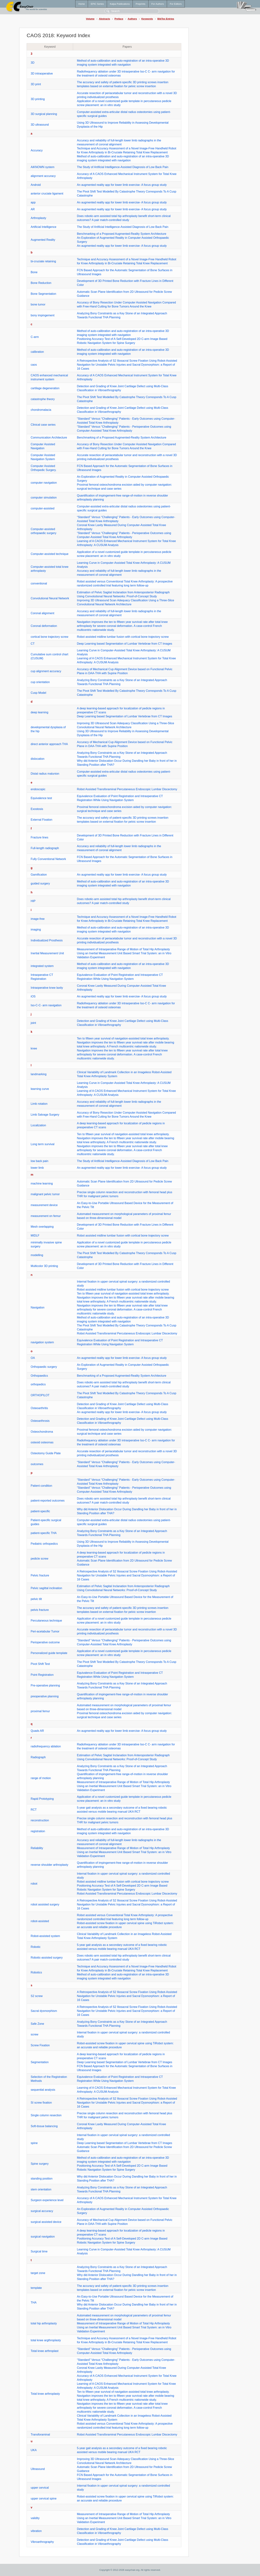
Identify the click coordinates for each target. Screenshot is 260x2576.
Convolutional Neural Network (50, 598)
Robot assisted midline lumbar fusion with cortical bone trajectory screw (123, 636)
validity (35, 2518)
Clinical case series (43, 424)
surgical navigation (43, 2236)
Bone (34, 272)
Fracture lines (39, 837)
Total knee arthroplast (44, 2350)
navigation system (42, 1342)
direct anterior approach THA (49, 744)
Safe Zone (37, 2023)
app (33, 202)
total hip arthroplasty (44, 2323)
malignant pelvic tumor (45, 1194)
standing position (41, 2178)
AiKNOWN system (42, 167)
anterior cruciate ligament (47, 193)
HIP (33, 901)
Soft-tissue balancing (44, 2126)
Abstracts (104, 18)
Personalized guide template (49, 1653)
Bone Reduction (41, 282)
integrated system (42, 965)
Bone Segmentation (43, 293)
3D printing (38, 99)
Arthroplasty (38, 218)
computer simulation (44, 497)
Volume (90, 18)
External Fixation (41, 819)
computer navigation (44, 482)
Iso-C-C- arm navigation (46, 1005)
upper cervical (40, 2487)
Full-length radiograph (45, 848)
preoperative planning (45, 1696)
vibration (36, 2530)
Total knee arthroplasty (45, 2393)
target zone (38, 2273)
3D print (36, 84)
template (36, 2287)
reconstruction (40, 1820)
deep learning (39, 712)
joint (33, 1022)
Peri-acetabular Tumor (45, 1631)
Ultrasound (38, 2468)
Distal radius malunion (45, 773)
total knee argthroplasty (46, 2340)
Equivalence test (41, 798)
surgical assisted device (46, 2221)
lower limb (37, 1167)
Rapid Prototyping (42, 1798)
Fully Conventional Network (48, 859)
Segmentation (40, 2062)
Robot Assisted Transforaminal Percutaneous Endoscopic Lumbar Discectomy (127, 789)
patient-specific (40, 1511)
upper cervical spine (43, 2498)
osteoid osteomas (42, 1442)
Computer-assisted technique (49, 553)
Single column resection (46, 2115)
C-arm (35, 336)
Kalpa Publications (120, 4)
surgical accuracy (42, 2211)
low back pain (39, 1161)
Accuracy (37, 150)
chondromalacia (41, 409)
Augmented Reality (43, 239)
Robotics (36, 1972)
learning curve (40, 1088)
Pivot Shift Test (40, 1663)
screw (34, 2034)
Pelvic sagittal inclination (46, 1588)
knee (34, 1048)
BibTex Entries (165, 18)
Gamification (39, 874)
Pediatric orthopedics (44, 1543)
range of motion (41, 1778)
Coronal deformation (44, 625)
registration (38, 1831)
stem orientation (41, 2189)
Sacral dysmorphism (44, 2010)
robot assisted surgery (45, 1904)
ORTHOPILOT (40, 1395)
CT (32, 643)
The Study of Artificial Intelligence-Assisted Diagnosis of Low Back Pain (122, 167)
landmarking (38, 1074)
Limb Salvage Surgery (45, 1114)
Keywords (147, 18)
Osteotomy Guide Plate (46, 1453)
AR (33, 209)
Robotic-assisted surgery (47, 1957)
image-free (37, 918)
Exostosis (37, 809)
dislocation (37, 758)
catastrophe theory (43, 399)
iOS (33, 996)
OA (33, 1357)
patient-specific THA (44, 1533)
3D (32, 62)
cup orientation (40, 682)
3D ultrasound (40, 124)
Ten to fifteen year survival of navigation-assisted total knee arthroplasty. (123, 1038)
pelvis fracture (40, 1609)
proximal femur (40, 1711)
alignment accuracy (43, 175)
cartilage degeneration (45, 388)
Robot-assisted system (45, 1936)
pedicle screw (39, 1558)
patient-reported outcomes (48, 1500)
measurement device (44, 1205)
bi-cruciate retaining (43, 261)
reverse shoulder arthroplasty (49, 1864)
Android (36, 184)
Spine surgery (40, 2163)
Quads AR (37, 1730)
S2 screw (37, 1996)
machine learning (42, 1183)
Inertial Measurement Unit (47, 953)
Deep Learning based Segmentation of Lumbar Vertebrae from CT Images (124, 643)
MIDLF (35, 1235)
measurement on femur (46, 1215)
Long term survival (42, 1144)
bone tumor (38, 304)
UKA (34, 2450)
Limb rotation (39, 1103)
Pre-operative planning (45, 1685)
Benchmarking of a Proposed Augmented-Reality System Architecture (121, 233)
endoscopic (38, 789)
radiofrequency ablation (46, 1746)
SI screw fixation (41, 2102)
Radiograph (38, 1757)
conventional (39, 583)
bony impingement (42, 315)
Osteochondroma (42, 1431)
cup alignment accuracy (46, 671)
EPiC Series (97, 4)
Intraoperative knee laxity (47, 987)
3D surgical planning (44, 113)
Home (81, 4)
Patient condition (41, 1485)
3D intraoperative (42, 73)
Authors (132, 18)
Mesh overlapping (42, 1226)
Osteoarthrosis (40, 1420)
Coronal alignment (42, 613)
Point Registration (42, 1674)
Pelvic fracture (40, 1575)
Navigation (37, 1307)
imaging (36, 929)
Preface (118, 18)
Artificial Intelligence (43, 226)
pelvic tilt (36, 1599)
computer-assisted (42, 508)
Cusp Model (38, 692)
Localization (38, 1125)
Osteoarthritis (39, 1408)
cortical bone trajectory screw (49, 636)
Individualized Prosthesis (47, 940)
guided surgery (40, 883)
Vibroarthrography (42, 2541)
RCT (34, 1809)
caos (34, 364)
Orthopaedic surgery (44, 1366)
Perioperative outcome (45, 1642)
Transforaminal (40, 2434)
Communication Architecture (49, 437)
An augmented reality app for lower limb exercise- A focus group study (122, 184)
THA (33, 2302)
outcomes (37, 1464)
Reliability (37, 1848)
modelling (37, 1255)
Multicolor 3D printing (44, 1266)
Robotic (35, 1946)
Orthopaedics (39, 1375)
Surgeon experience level (47, 2200)
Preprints (140, 4)
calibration (37, 351)
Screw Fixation (40, 2045)
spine (34, 2143)
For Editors (176, 4)
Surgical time (39, 2251)
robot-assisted (40, 1921)
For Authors (157, 4)
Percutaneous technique (46, 1620)
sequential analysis (43, 2089)
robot (34, 1883)
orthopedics (38, 1384)
